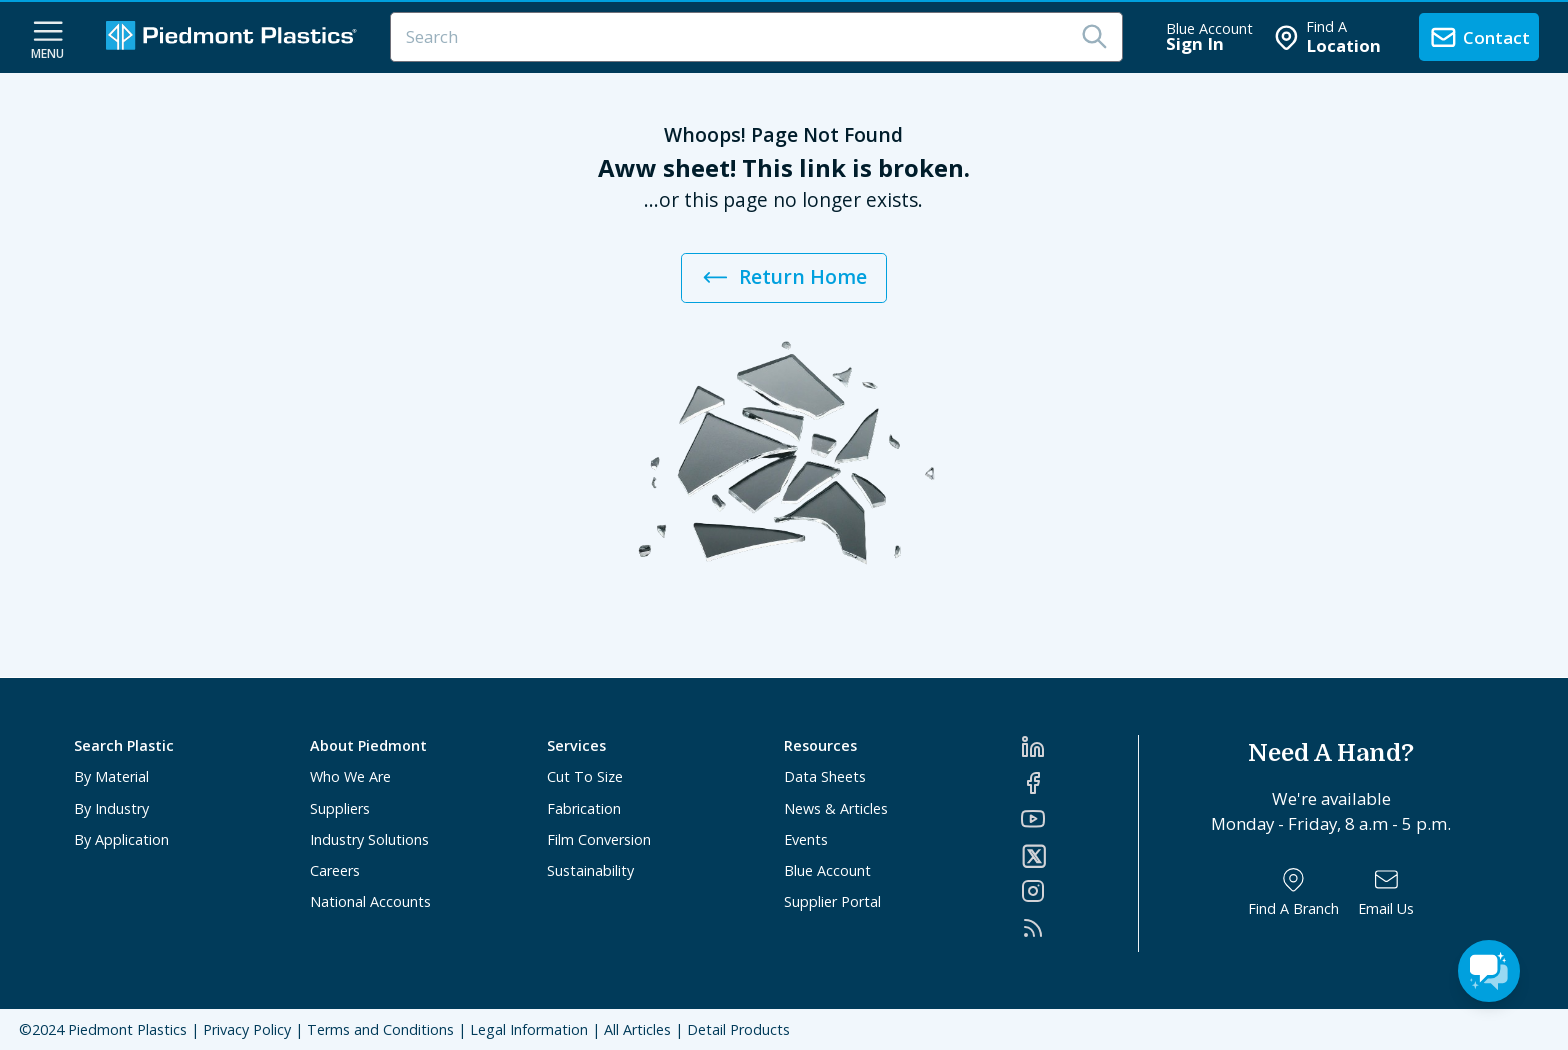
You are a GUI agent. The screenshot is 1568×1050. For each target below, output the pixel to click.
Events (806, 839)
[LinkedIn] (1079, 747)
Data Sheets (825, 776)
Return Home (784, 277)
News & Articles (836, 808)
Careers (335, 870)
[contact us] (1479, 37)
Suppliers (340, 808)
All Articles (637, 1029)
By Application (121, 839)
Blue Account (827, 870)
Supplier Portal (832, 901)
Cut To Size (585, 776)
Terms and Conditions (380, 1029)
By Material (111, 776)
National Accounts (370, 901)
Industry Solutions (369, 839)
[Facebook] (1079, 783)
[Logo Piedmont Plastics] (234, 37)
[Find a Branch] (1293, 892)
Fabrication (584, 808)
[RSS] (1079, 928)
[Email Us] (1386, 892)
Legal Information (529, 1029)
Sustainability (590, 870)
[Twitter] (1079, 856)
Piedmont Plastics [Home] (127, 1029)
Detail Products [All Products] (738, 1029)
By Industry (111, 808)
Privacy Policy (247, 1029)
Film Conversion (599, 839)
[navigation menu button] (48, 38)
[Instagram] (1079, 891)
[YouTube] (1079, 819)
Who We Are (350, 776)
